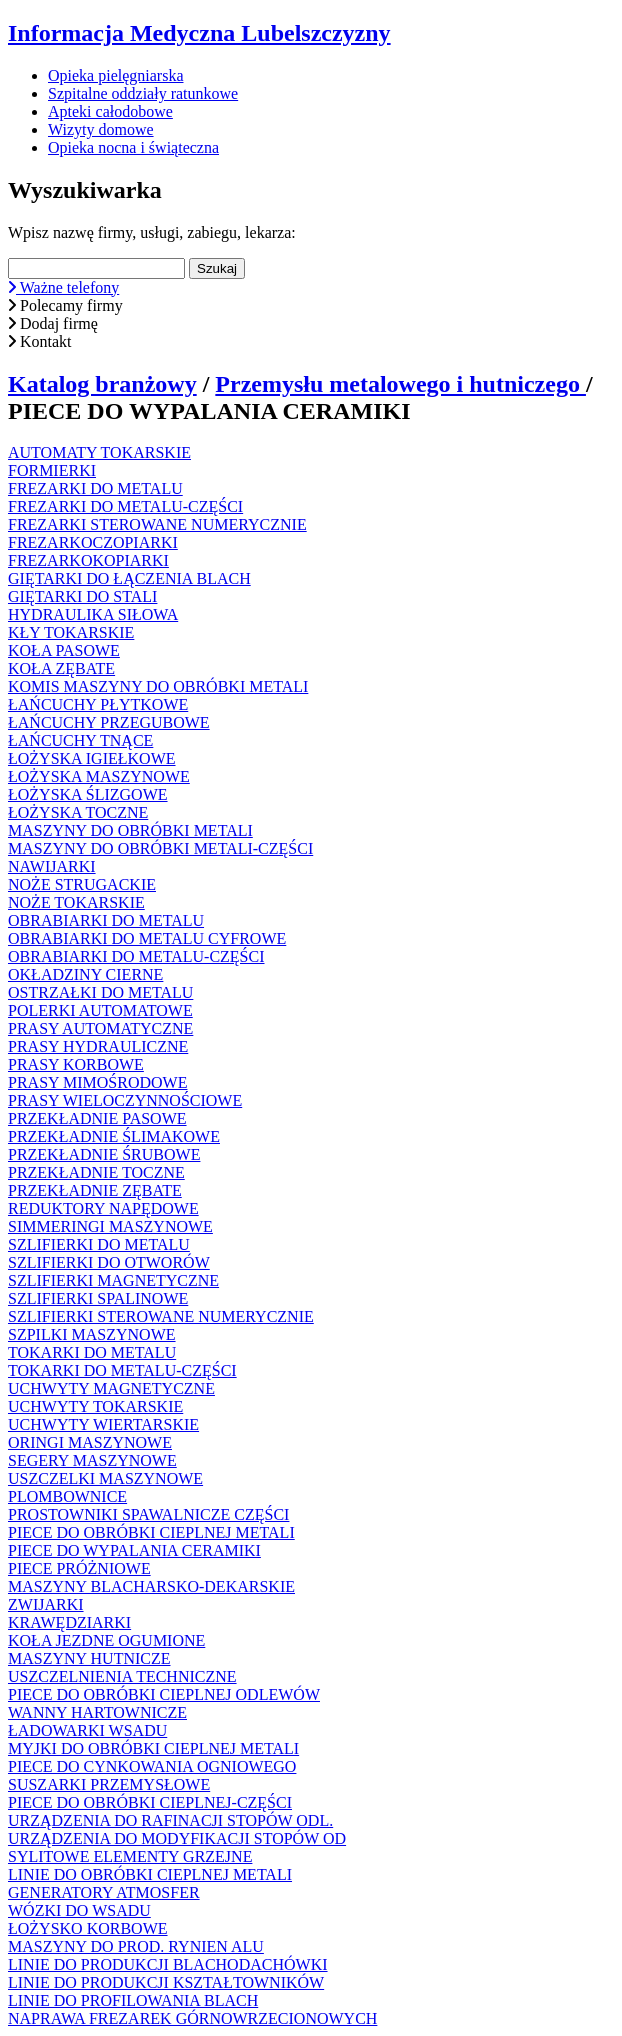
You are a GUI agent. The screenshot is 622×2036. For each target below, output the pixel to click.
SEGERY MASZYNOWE (92, 1460)
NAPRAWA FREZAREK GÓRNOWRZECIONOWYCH (192, 2018)
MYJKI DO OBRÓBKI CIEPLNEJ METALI (153, 1748)
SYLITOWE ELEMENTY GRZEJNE (130, 1856)
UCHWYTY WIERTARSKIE (103, 1424)
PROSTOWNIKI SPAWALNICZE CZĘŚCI (148, 1514)
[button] (311, 288)
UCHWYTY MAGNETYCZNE (111, 1388)
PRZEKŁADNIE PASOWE (97, 1118)
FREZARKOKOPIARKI (88, 560)
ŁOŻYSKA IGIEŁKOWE (92, 758)
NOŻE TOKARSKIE (76, 902)
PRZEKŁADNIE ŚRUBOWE (104, 1154)
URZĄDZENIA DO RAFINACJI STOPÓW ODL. (170, 1820)
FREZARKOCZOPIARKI (93, 542)
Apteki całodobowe (110, 111)
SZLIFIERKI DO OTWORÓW (109, 1262)
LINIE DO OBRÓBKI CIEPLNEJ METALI (150, 1874)
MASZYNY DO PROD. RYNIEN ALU (136, 1946)
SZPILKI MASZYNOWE (92, 1334)
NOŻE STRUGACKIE (82, 884)
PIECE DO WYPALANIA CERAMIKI (134, 1550)
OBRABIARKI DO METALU (106, 920)
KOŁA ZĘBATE (61, 668)
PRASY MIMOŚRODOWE (97, 1082)
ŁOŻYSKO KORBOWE (88, 1928)
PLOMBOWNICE (67, 1496)
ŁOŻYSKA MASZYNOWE (99, 776)
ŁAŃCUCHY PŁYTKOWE (98, 704)
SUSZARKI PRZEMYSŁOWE (109, 1784)
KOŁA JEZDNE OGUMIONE (106, 1640)
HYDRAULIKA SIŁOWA (93, 614)
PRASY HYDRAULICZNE (98, 1046)
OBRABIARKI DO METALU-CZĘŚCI (136, 956)
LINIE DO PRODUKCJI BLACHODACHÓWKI (168, 1964)
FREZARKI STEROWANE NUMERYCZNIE (157, 524)
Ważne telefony (63, 287)
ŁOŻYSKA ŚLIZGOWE (88, 794)
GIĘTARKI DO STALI (82, 596)
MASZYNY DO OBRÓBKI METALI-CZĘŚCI (160, 848)
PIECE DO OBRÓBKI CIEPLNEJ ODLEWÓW (164, 1694)
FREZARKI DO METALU (95, 488)
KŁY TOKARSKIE (71, 632)
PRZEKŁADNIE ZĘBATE (95, 1190)
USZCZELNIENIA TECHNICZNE (122, 1676)
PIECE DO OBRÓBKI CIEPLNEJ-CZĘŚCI (150, 1802)
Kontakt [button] (40, 341)
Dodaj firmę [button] (53, 323)
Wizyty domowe (101, 129)
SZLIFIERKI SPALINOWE (98, 1298)
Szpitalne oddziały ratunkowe (143, 93)
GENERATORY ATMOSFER (104, 1892)
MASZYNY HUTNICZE (89, 1658)
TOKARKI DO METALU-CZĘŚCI (122, 1370)
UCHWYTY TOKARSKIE (95, 1406)
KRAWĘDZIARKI (69, 1622)
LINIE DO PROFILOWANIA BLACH (133, 2000)
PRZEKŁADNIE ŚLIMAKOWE (114, 1136)
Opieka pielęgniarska (116, 75)
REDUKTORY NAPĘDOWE (103, 1208)
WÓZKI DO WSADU (79, 1910)
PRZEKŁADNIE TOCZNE (96, 1172)
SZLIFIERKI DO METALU (99, 1244)
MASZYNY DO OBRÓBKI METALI (130, 830)
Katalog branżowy (102, 384)
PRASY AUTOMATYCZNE (100, 1028)
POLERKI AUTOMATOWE (100, 1010)
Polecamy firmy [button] (65, 305)
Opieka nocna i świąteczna (133, 147)
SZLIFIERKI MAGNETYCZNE (113, 1280)
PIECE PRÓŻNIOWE (79, 1568)
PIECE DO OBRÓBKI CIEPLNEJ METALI (151, 1532)
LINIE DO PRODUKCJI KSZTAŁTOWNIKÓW (166, 1982)
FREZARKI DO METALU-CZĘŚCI (125, 506)
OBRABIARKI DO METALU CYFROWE (147, 938)
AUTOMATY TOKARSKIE (99, 452)
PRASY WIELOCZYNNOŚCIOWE (125, 1100)
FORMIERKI (52, 470)
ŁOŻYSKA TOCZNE (78, 812)
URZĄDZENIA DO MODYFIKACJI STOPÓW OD (177, 1838)
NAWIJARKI (52, 866)
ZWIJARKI (46, 1604)
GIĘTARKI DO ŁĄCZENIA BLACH (129, 578)
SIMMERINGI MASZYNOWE (110, 1226)
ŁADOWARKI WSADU (87, 1730)
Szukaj (217, 268)
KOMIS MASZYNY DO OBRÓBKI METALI (158, 686)
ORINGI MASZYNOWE (90, 1442)
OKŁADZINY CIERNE (85, 974)
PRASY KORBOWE (76, 1064)
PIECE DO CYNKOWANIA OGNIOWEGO (152, 1766)
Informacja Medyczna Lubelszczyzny (199, 33)
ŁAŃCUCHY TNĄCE (80, 740)
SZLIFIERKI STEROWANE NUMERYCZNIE (161, 1316)
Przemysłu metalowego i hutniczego (400, 384)
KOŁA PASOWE (64, 650)
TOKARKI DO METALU (92, 1352)
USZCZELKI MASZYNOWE (105, 1478)
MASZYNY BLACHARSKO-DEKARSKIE (151, 1586)
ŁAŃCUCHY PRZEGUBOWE (109, 722)
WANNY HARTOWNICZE (97, 1712)
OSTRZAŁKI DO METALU (100, 992)
